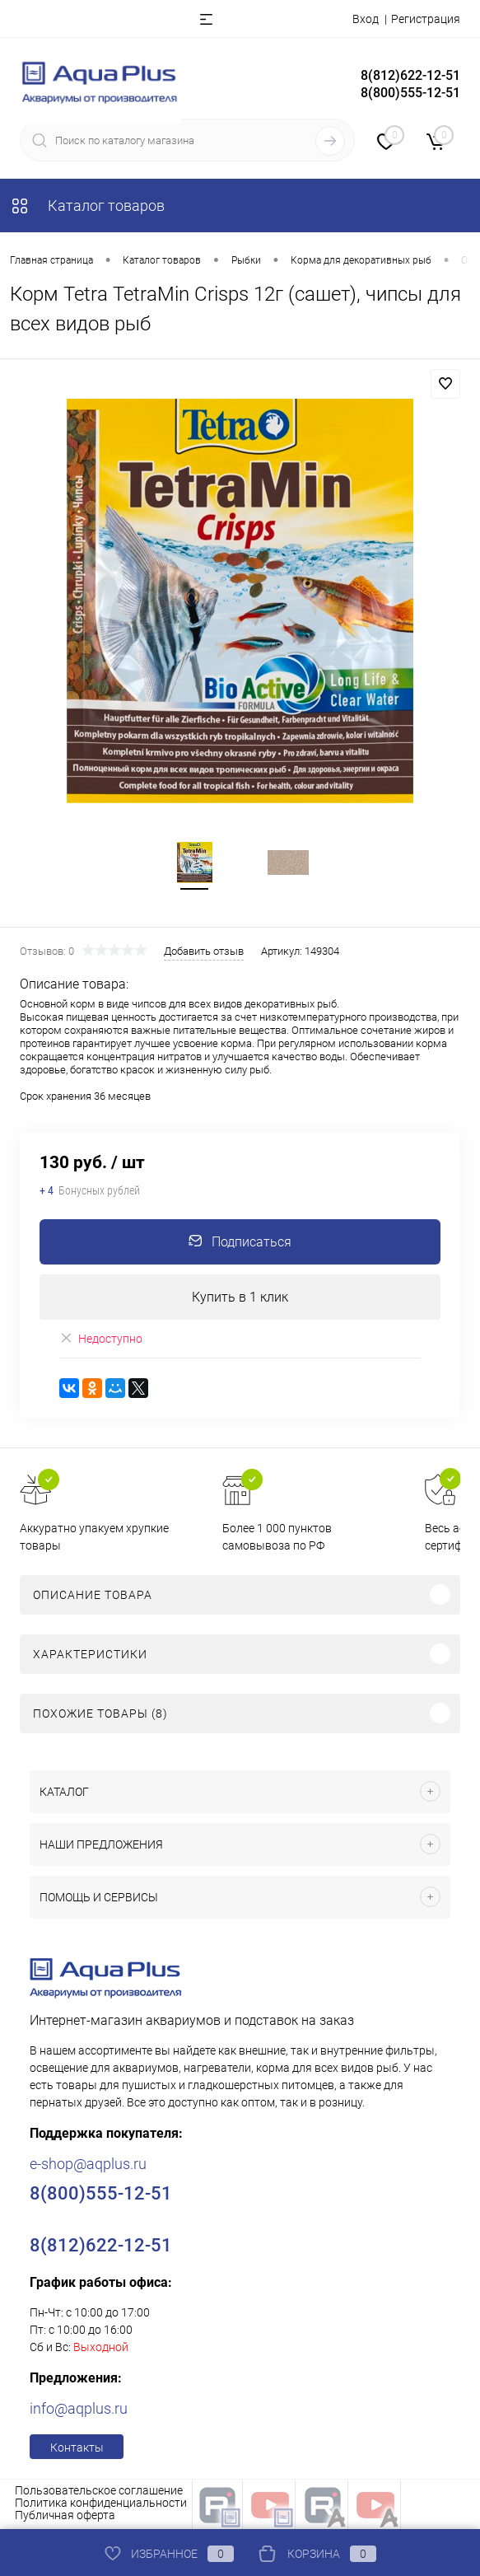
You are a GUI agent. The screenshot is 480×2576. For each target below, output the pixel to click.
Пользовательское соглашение (99, 2492)
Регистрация (425, 19)
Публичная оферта (65, 2516)
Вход (365, 19)
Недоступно (100, 1340)
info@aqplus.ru (79, 2410)
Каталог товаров (87, 205)
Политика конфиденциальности (101, 2504)
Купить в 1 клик (240, 1299)
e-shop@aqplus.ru (88, 2165)
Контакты (77, 2449)
